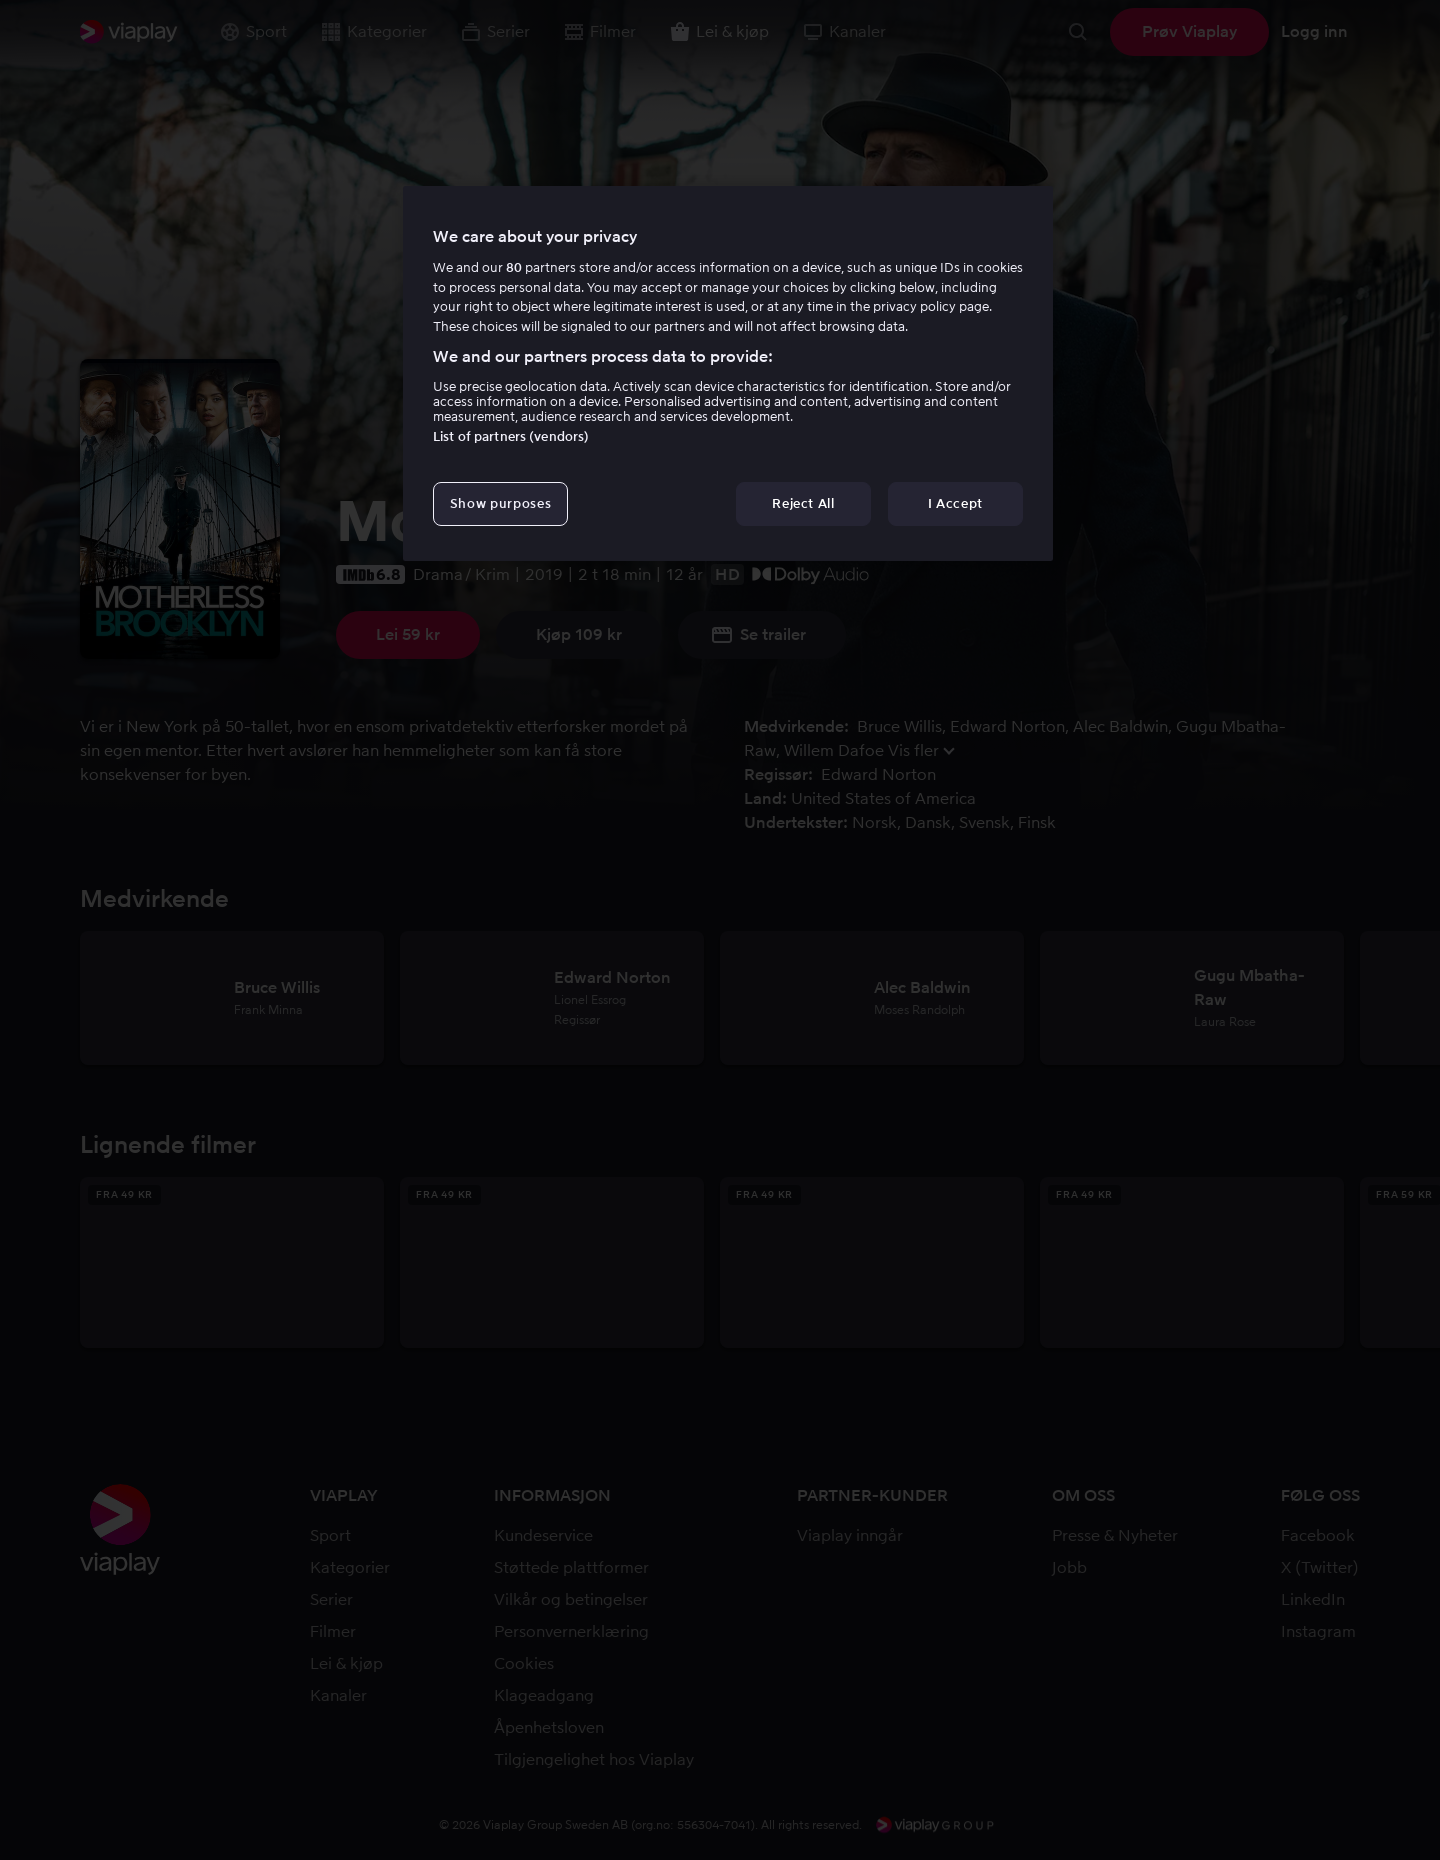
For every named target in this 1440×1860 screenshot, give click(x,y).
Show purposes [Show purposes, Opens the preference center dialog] (500, 503)
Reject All (803, 503)
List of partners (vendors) (511, 436)
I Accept (955, 503)
